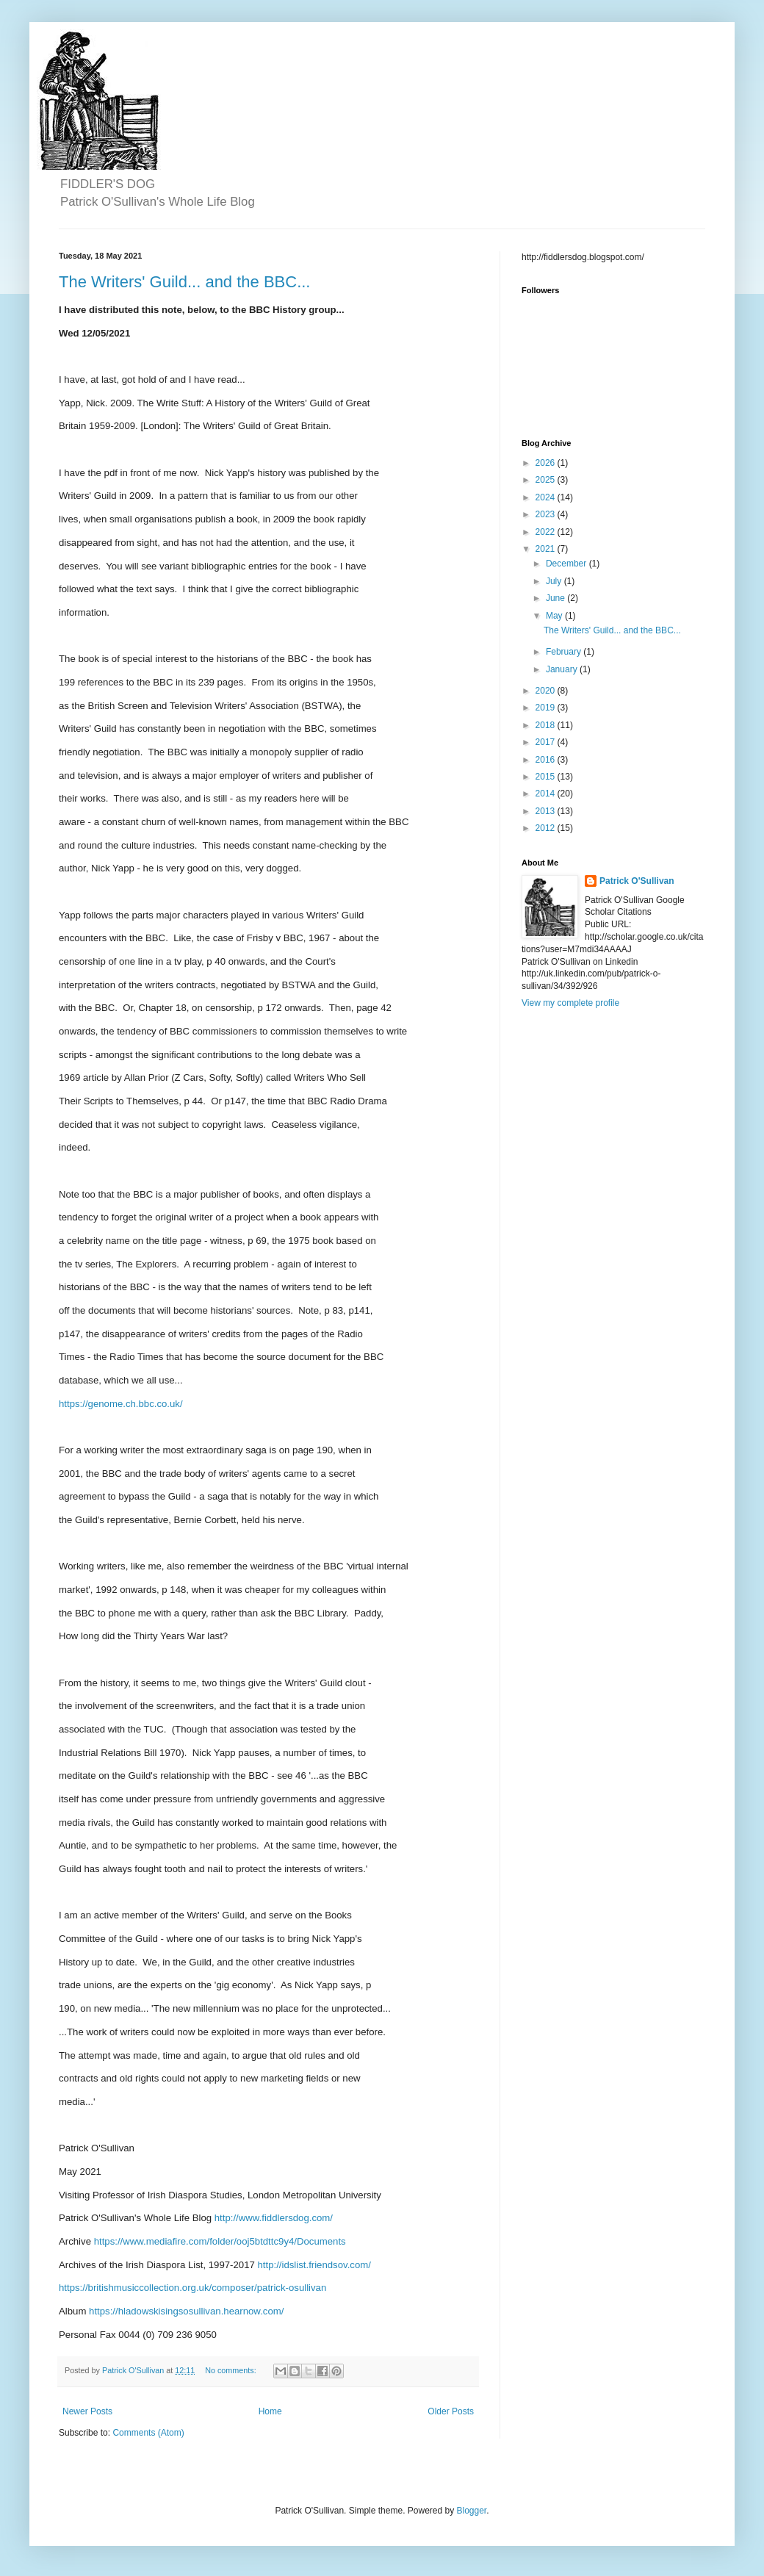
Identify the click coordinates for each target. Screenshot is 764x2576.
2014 (547, 793)
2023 (547, 514)
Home (270, 2411)
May (555, 616)
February (564, 652)
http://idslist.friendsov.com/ (314, 2264)
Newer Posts (87, 2411)
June (556, 598)
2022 (547, 532)
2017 (547, 742)
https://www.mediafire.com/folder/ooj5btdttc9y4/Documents (220, 2241)
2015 (547, 776)
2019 (547, 707)
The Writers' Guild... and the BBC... (184, 282)
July (555, 581)
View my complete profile (570, 1003)
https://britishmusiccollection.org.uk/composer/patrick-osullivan (192, 2287)
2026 (547, 463)
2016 (547, 760)
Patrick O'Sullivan (636, 881)
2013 (547, 811)
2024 (547, 497)
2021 (547, 549)
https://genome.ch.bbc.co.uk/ (121, 1403)
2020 (547, 691)
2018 (547, 725)
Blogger (472, 2510)
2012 (547, 828)
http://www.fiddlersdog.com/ (274, 2217)
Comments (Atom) (148, 2433)
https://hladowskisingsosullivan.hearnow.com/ (186, 2311)
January (563, 669)
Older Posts (451, 2411)
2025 (547, 480)
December (567, 563)
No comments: (232, 2370)
